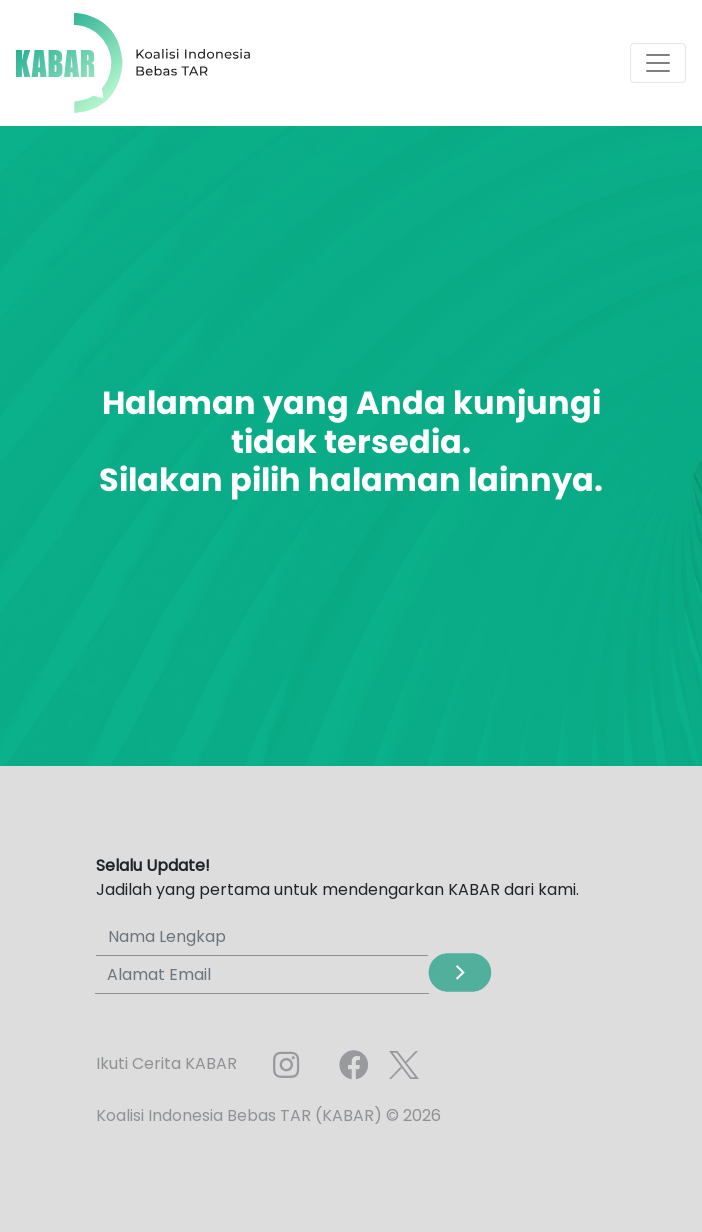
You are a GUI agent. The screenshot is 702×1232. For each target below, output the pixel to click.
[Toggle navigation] (658, 63)
